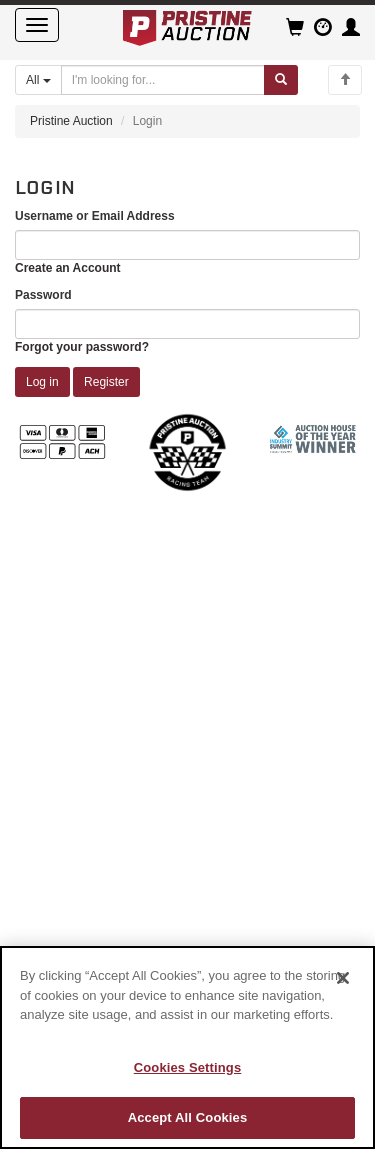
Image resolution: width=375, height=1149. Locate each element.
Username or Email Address (95, 216)
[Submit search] (281, 80)
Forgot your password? (82, 347)
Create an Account (68, 268)
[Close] (343, 978)
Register (106, 382)
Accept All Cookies (188, 1117)
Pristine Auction (71, 121)
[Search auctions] (163, 80)
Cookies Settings (188, 1067)
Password (43, 295)
